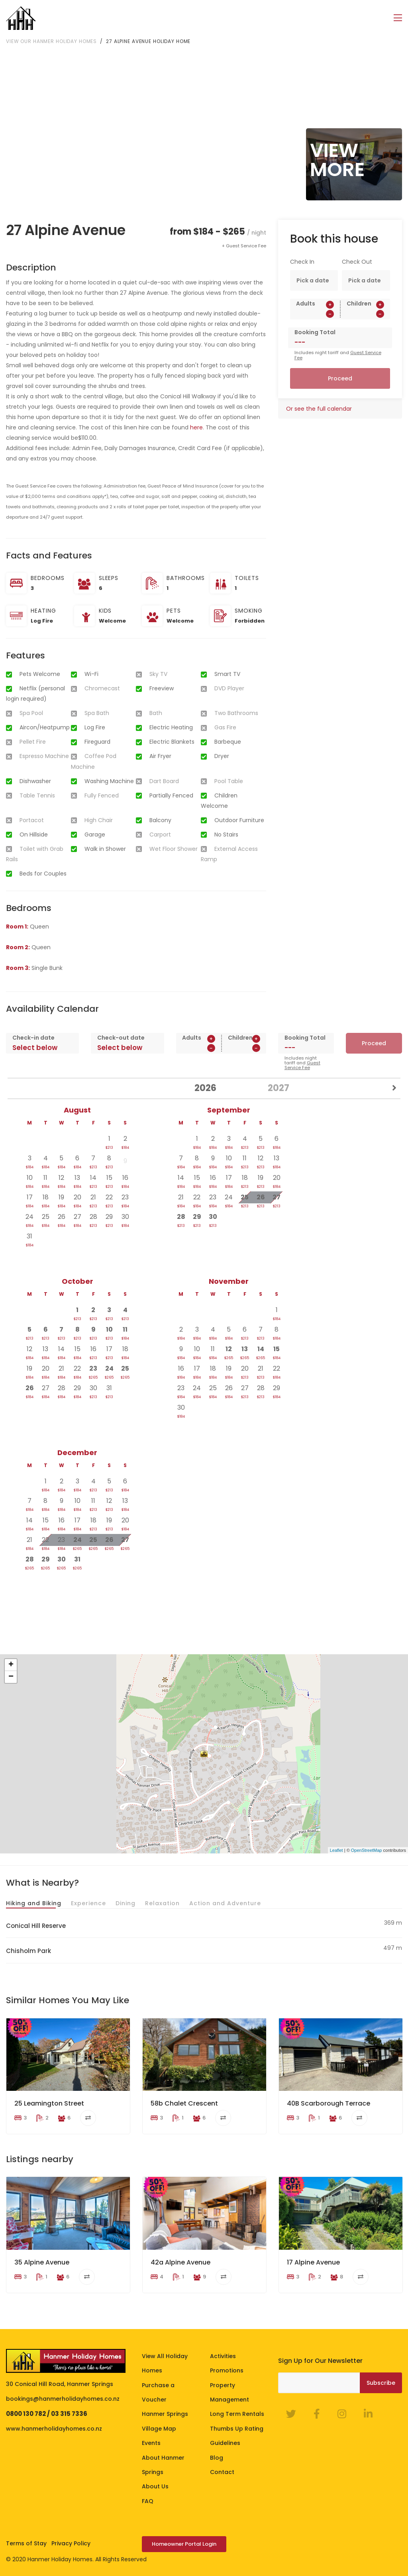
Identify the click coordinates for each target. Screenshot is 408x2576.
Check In (302, 261)
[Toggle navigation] (398, 18)
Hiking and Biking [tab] (33, 1902)
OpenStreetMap (366, 1849)
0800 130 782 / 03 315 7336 (46, 2413)
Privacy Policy (70, 2543)
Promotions (226, 2370)
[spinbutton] (315, 313)
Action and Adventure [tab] (225, 1902)
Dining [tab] (125, 1902)
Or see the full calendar (319, 408)
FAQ (147, 2500)
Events (151, 2443)
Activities (223, 2356)
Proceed (340, 378)
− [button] (11, 1677)
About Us (155, 2486)
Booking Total (314, 332)
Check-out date (121, 1037)
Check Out (357, 261)
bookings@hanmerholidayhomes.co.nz (63, 2398)
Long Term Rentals (237, 2413)
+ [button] (11, 1665)
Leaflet (336, 1849)
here (196, 427)
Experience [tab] (88, 1902)
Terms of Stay (26, 2543)
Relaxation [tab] (162, 1902)
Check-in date (33, 1037)
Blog (216, 2457)
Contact (222, 2472)
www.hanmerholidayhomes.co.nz (54, 2428)
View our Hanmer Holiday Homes (51, 40)
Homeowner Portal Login (184, 2543)
